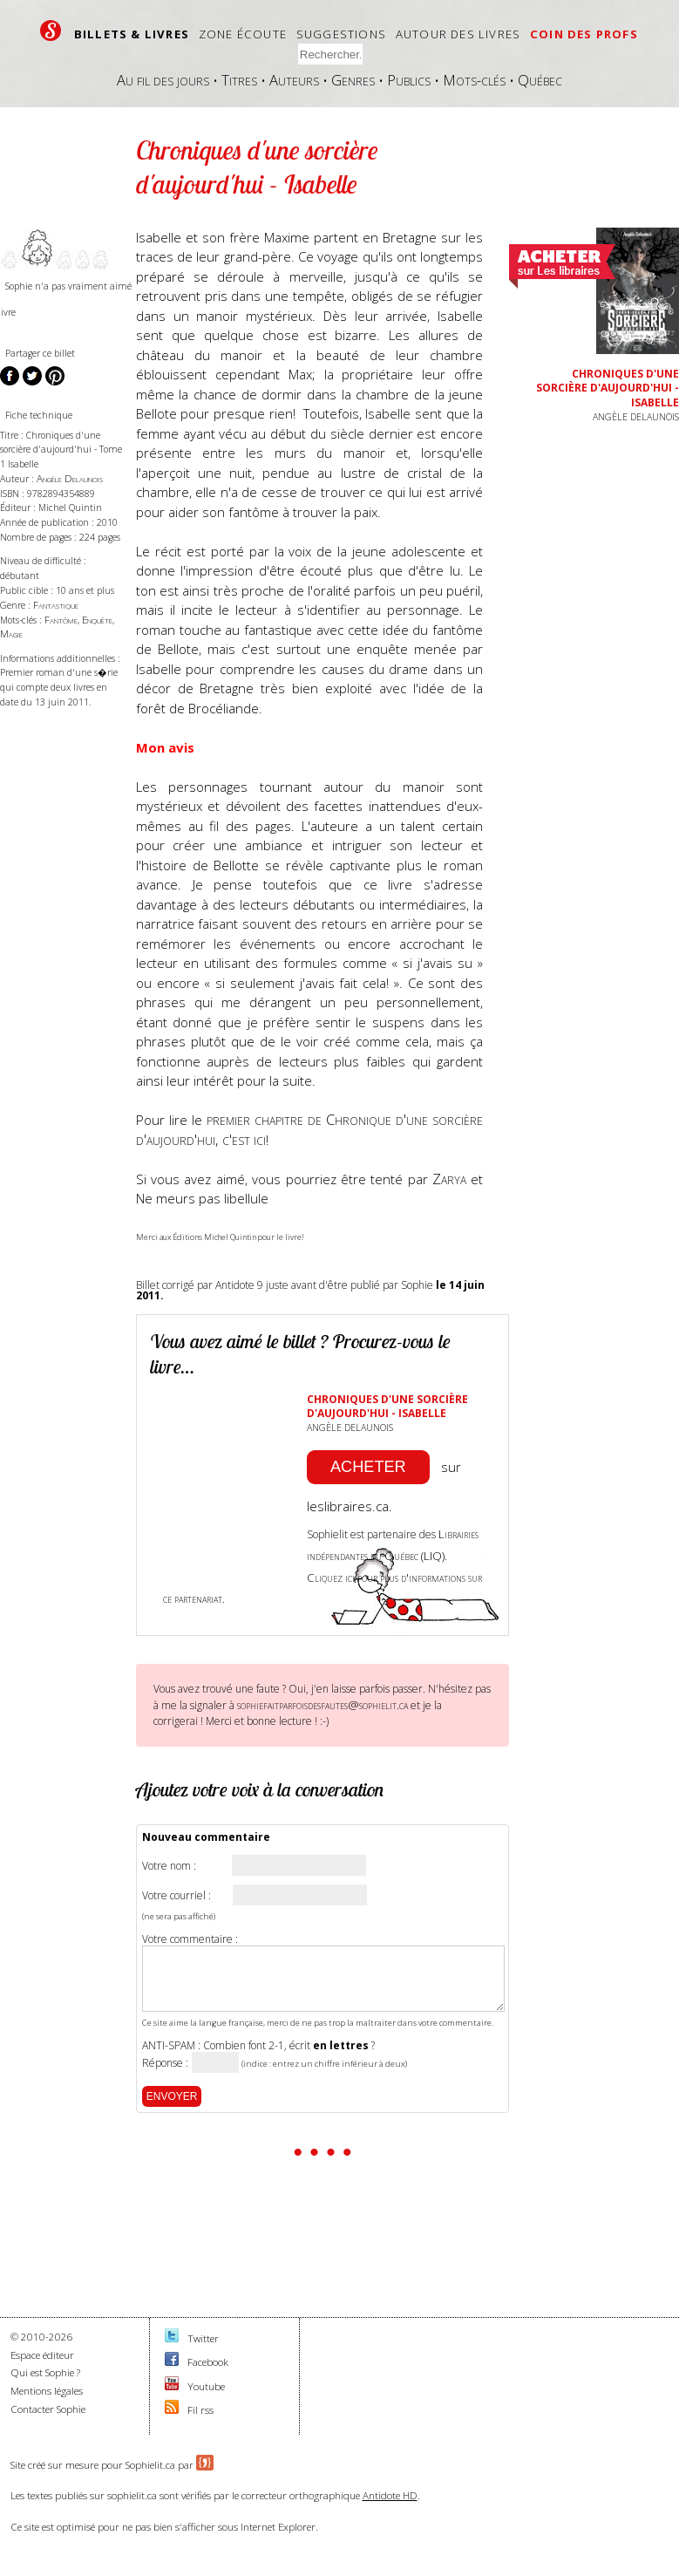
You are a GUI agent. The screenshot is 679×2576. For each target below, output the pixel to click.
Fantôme (61, 619)
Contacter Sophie (47, 2409)
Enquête (97, 619)
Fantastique (55, 604)
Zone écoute (243, 34)
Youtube (206, 2386)
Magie (11, 633)
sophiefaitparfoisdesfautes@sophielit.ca (322, 1705)
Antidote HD (390, 2495)
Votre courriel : (176, 1896)
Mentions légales (46, 2390)
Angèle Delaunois (70, 478)
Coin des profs (584, 34)
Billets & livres (131, 34)
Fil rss (200, 2409)
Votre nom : (169, 1866)
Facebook (207, 2361)
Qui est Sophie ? (45, 2372)
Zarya (449, 1179)
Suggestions (341, 34)
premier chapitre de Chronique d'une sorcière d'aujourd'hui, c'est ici (309, 1129)
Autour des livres (458, 34)
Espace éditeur (42, 2354)
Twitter (203, 2338)
